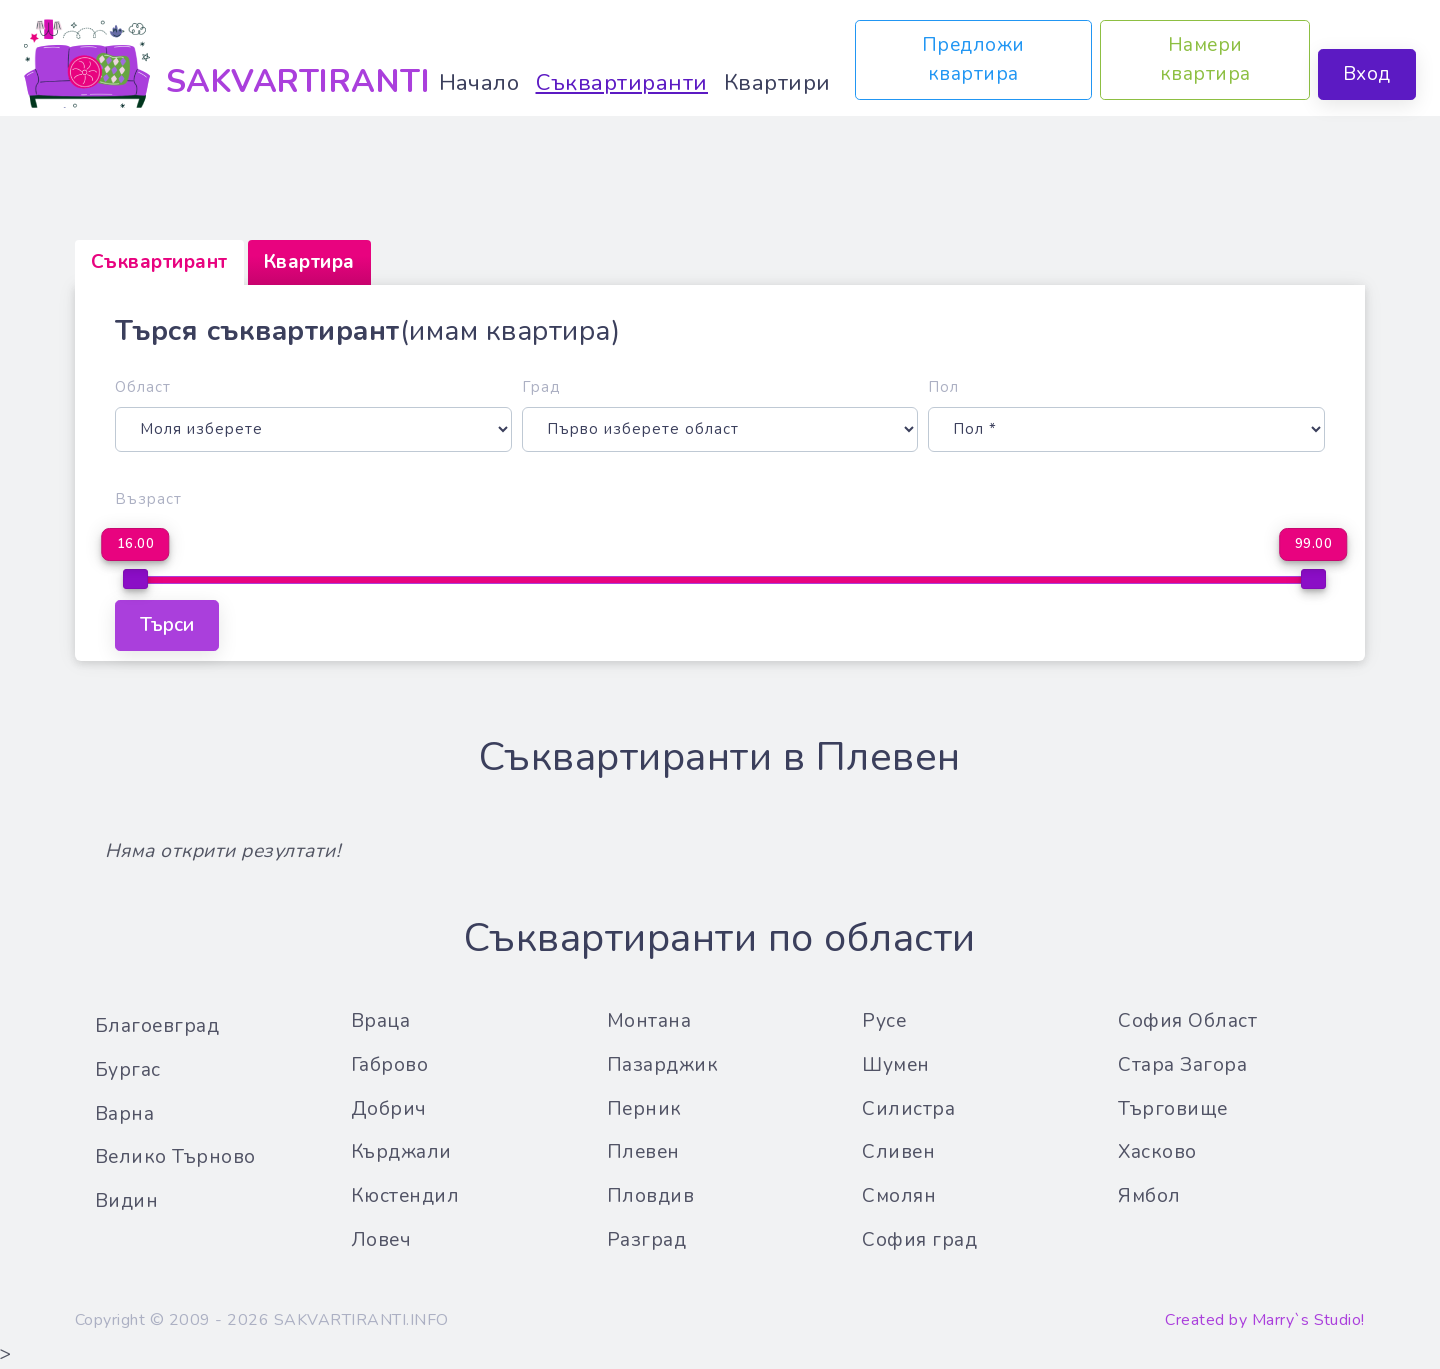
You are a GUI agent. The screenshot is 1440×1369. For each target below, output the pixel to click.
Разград (647, 1240)
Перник (644, 1109)
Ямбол (1149, 1196)
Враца (381, 1021)
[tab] (159, 262)
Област (143, 387)
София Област (1187, 1021)
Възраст (148, 499)
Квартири (777, 82)
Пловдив (651, 1196)
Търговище (1173, 1109)
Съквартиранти (622, 82)
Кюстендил (405, 1196)
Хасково (1157, 1152)
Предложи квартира (973, 59)
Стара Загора (1182, 1065)
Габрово (390, 1065)
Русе (884, 1021)
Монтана (649, 1021)
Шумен (896, 1065)
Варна (125, 1114)
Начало (479, 82)
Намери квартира (1204, 59)
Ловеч (381, 1240)
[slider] (135, 579)
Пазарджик (663, 1065)
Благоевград (157, 1026)
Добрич (389, 1109)
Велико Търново (175, 1157)
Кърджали (401, 1152)
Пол (943, 387)
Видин (127, 1201)
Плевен (643, 1152)
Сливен (898, 1152)
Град (541, 387)
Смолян (899, 1196)
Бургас (128, 1070)
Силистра (908, 1109)
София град (919, 1240)
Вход (1367, 74)
